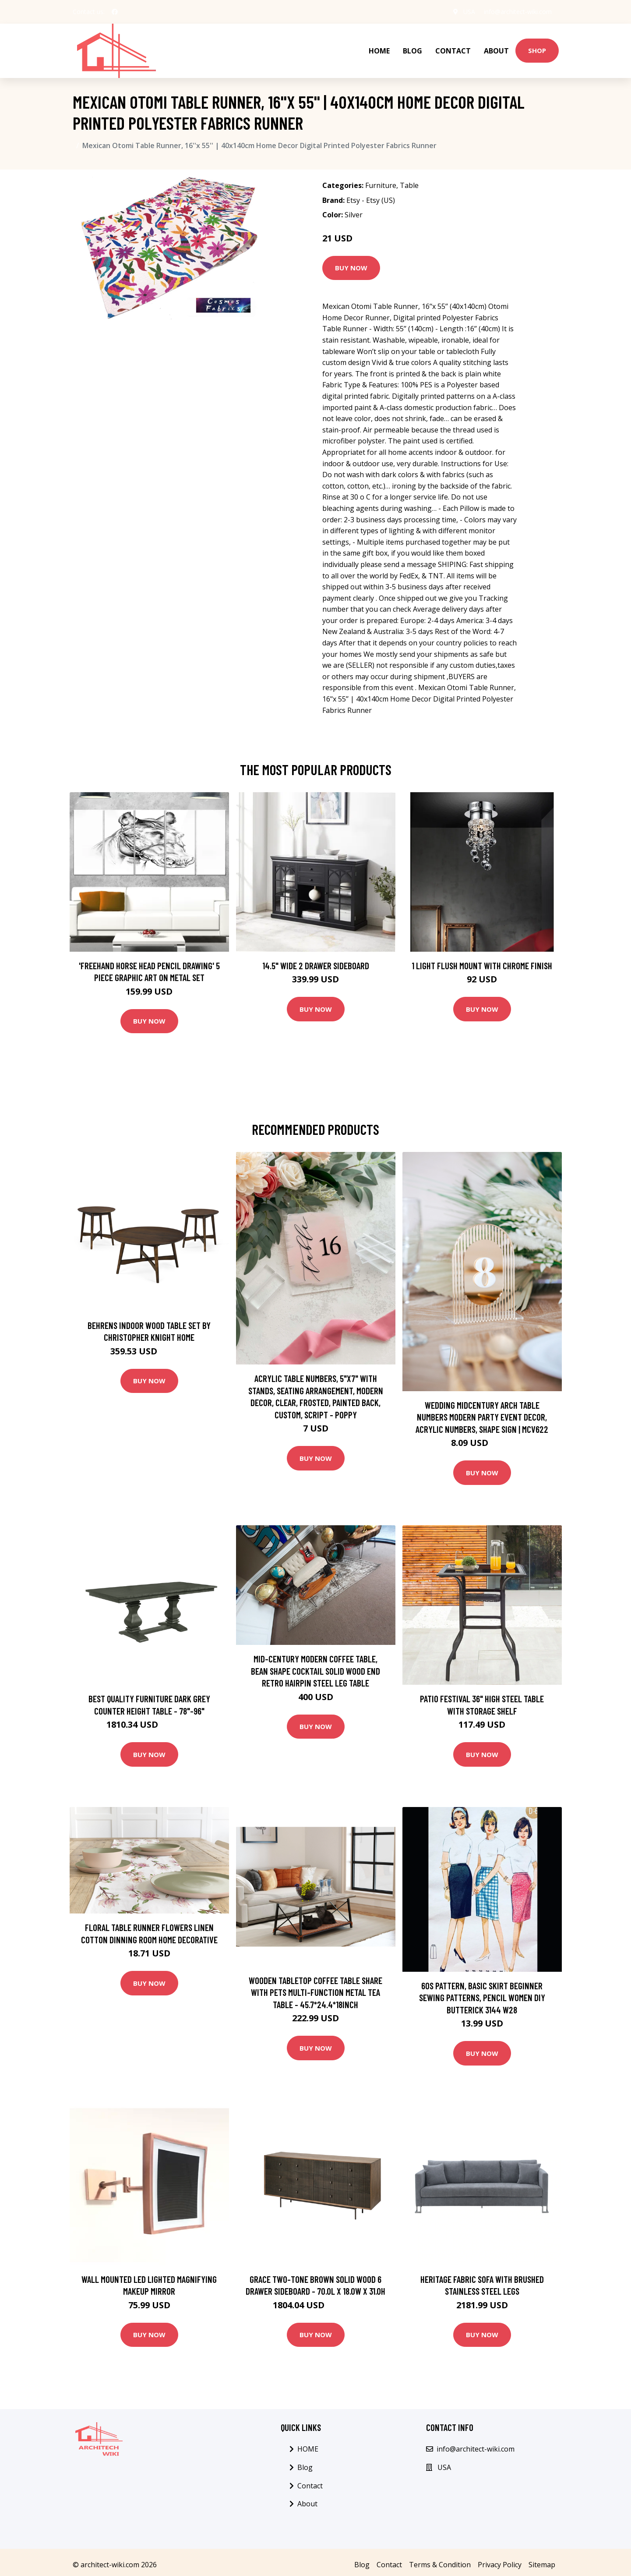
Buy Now (351, 267)
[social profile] (114, 12)
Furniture (380, 185)
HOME (379, 51)
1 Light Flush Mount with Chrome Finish (482, 965)
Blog (412, 51)
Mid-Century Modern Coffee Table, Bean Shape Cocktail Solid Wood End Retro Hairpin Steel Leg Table (315, 1670)
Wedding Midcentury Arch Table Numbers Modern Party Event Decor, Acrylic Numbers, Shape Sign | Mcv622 (482, 1417)
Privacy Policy (500, 2564)
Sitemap (542, 2564)
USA (469, 11)
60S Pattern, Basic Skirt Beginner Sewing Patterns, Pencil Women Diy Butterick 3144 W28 (482, 1997)
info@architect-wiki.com (518, 11)
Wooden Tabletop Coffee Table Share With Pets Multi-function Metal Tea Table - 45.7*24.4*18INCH (315, 1992)
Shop (537, 50)
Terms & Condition (440, 2564)
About (496, 51)
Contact (453, 51)
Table (409, 185)
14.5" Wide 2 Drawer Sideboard (315, 965)
